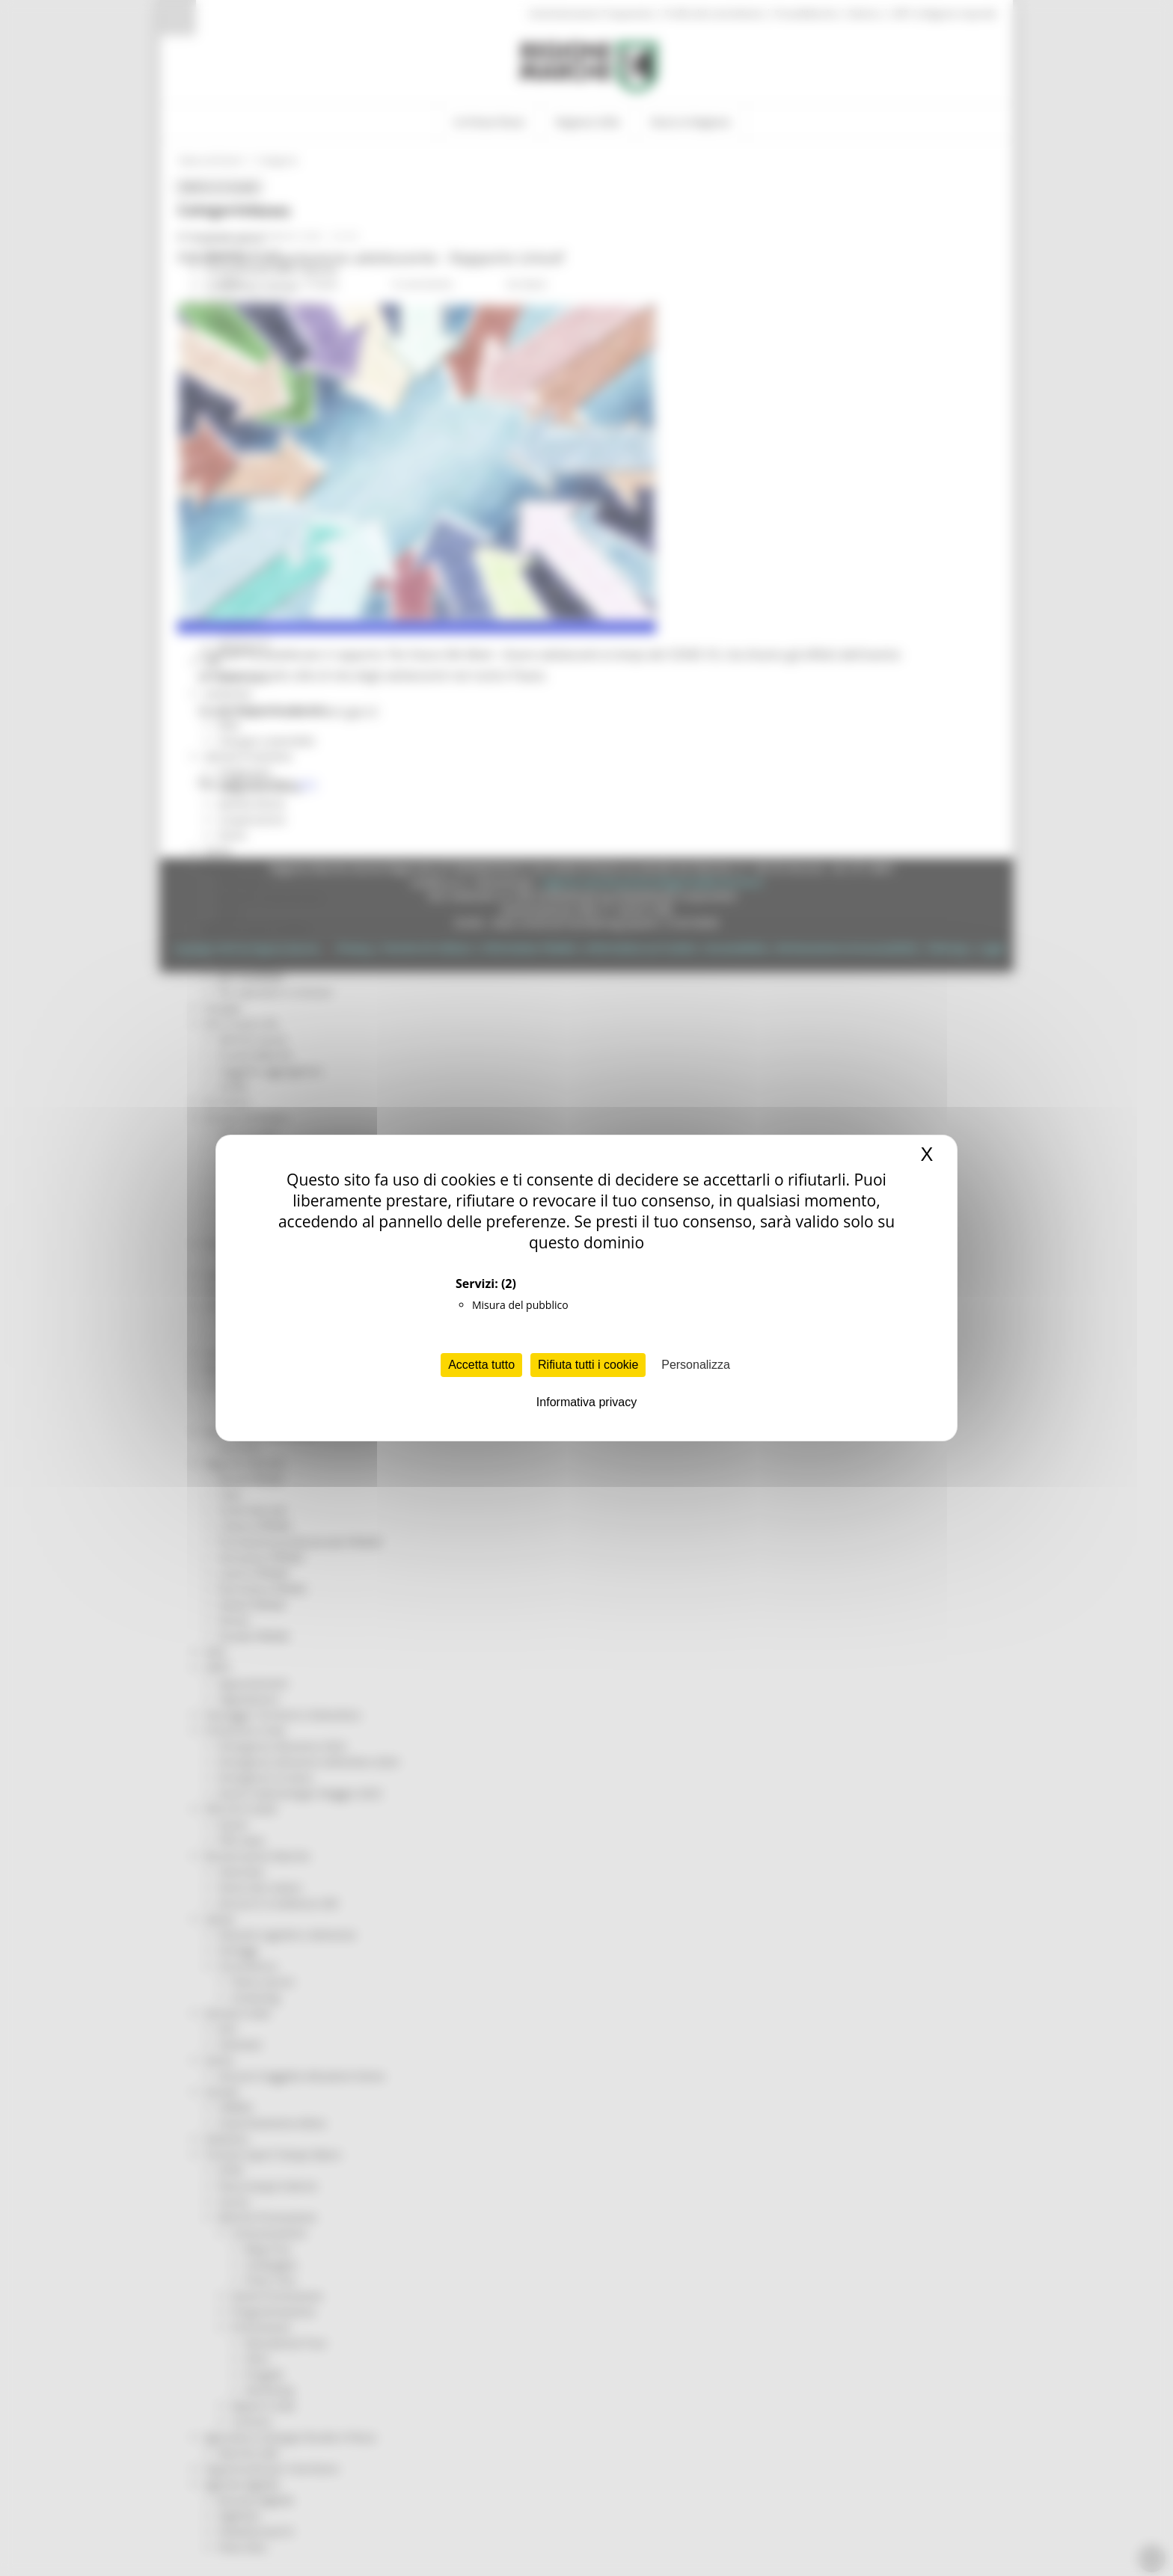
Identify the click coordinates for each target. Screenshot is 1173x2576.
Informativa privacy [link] (586, 1402)
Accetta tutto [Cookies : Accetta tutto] (481, 1364)
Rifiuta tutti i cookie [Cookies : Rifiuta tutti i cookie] (588, 1364)
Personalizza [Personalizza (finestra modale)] (695, 1364)
